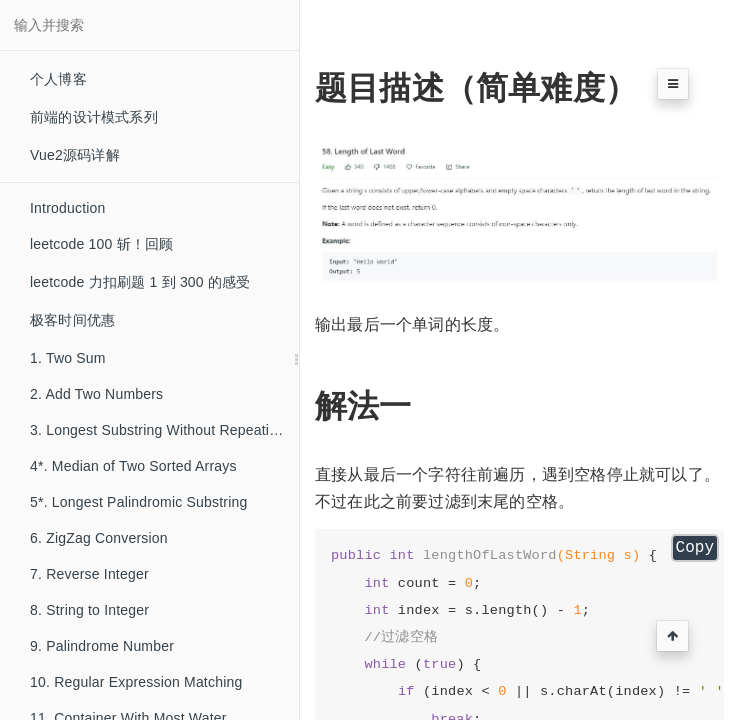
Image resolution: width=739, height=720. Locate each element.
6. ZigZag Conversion (99, 538)
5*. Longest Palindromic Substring (139, 502)
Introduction (68, 208)
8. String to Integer (89, 610)
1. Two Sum (68, 358)
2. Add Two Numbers (96, 394)
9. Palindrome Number (102, 646)
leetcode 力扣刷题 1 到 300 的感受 (140, 282)
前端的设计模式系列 (94, 117)
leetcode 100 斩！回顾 (101, 244)
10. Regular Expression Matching (136, 682)
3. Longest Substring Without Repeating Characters (164, 430)
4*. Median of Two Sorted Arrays (133, 466)
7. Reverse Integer (89, 574)
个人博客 (58, 79)
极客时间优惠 (72, 320)
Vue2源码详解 (75, 155)
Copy (695, 548)
